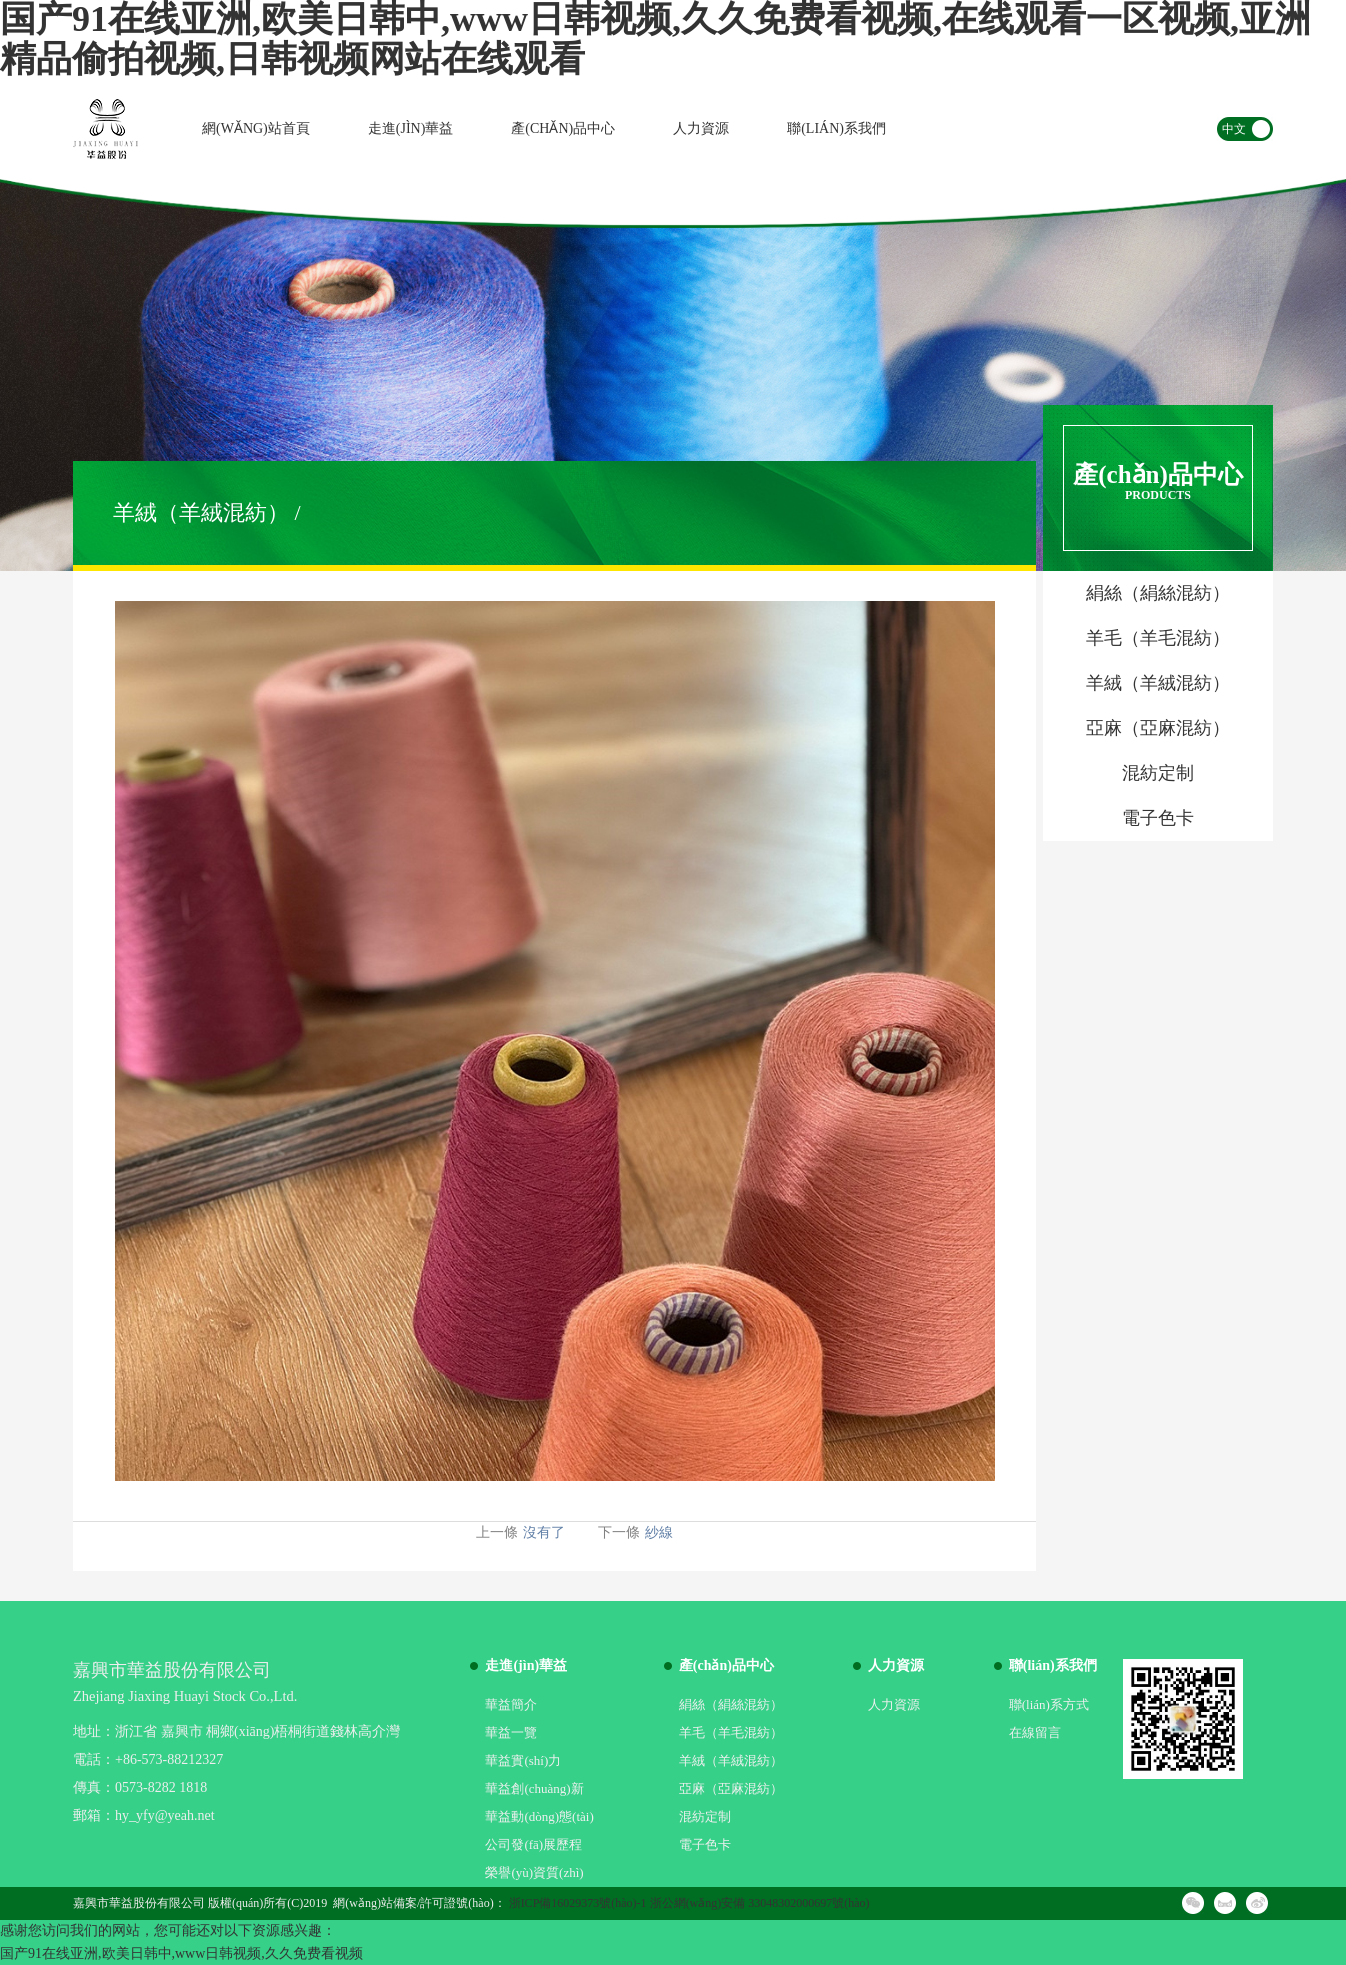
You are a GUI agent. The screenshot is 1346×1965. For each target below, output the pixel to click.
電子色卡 (705, 1844)
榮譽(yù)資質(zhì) (534, 1872)
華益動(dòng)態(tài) (539, 1816)
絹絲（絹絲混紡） (731, 1704)
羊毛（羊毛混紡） (731, 1732)
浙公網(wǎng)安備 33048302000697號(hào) (760, 1903)
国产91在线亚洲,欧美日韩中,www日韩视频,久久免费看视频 (181, 1953)
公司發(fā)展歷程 (533, 1844)
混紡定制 (705, 1816)
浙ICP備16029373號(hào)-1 (578, 1903)
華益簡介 (511, 1704)
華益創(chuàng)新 (534, 1788)
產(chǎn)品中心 (563, 128)
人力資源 (701, 128)
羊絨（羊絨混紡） (731, 1760)
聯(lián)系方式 (1049, 1704)
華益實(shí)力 (523, 1760)
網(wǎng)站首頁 (256, 128)
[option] (673, 375)
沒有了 (544, 1532)
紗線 (659, 1532)
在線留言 (1035, 1732)
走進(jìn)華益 (411, 128)
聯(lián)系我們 (836, 128)
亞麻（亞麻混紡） (731, 1788)
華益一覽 (511, 1732)
